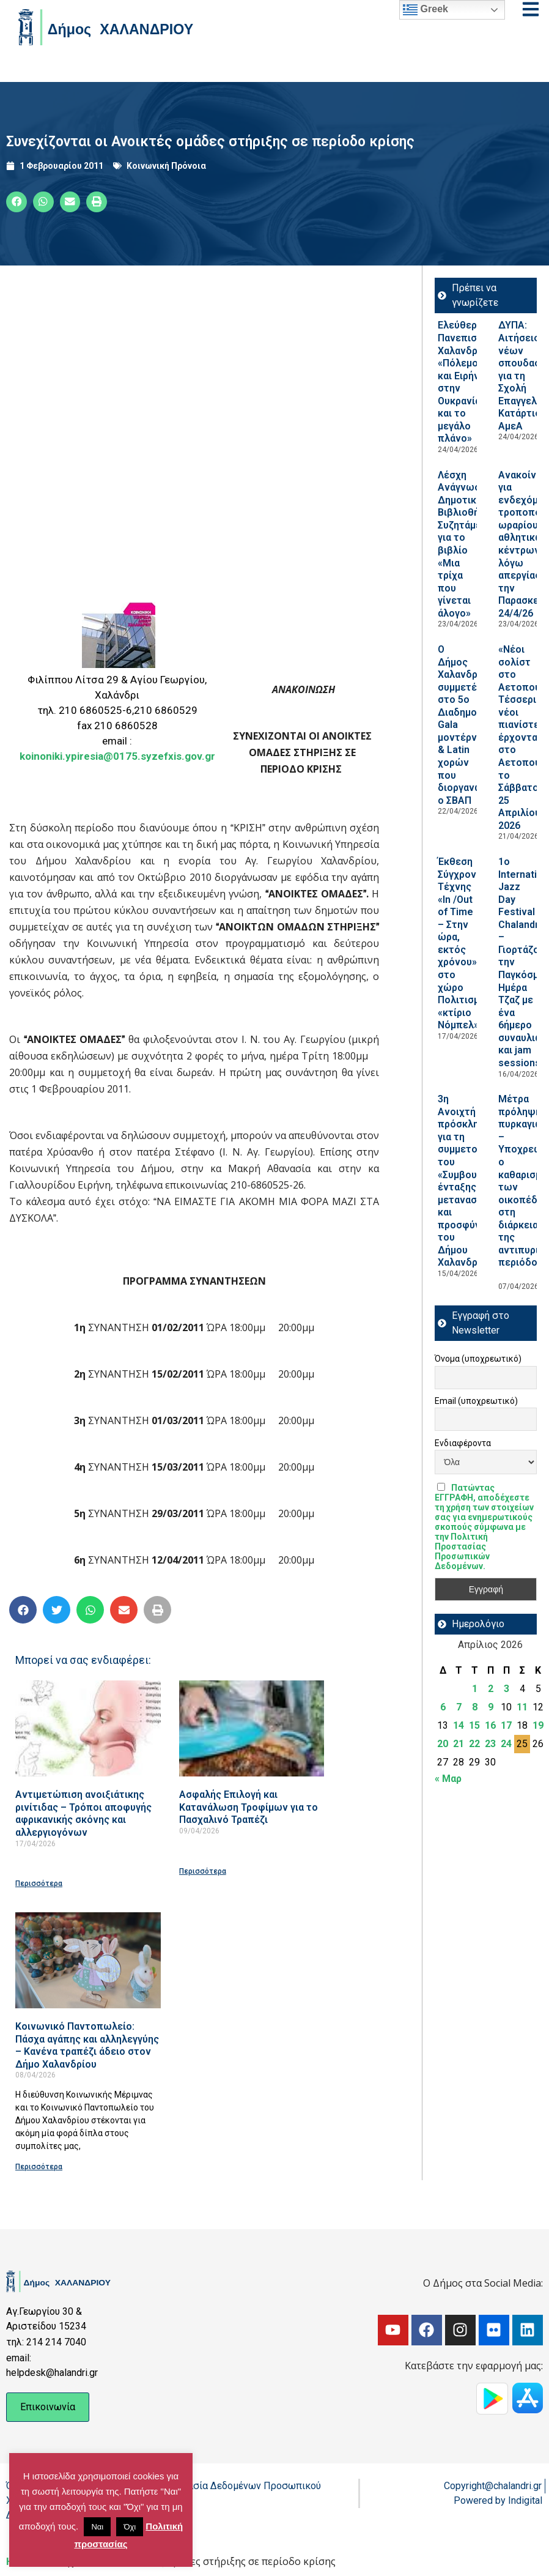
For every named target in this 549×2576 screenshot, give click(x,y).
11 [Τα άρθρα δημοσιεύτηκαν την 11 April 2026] (522, 1707)
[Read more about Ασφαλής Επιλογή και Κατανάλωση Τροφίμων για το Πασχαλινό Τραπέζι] (252, 1728)
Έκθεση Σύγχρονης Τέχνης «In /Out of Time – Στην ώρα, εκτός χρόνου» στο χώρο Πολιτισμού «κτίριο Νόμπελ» (464, 943)
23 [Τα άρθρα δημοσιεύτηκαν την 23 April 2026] (490, 1744)
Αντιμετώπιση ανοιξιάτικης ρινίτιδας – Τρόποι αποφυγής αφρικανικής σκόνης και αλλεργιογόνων (83, 1813)
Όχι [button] (129, 2526)
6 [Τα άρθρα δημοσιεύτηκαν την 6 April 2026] (443, 1707)
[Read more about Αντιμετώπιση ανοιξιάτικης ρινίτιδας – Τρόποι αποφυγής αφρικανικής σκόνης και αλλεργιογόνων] (88, 1728)
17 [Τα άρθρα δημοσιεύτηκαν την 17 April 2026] (506, 1725)
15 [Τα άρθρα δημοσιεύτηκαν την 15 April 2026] (474, 1725)
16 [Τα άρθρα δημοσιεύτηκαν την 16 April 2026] (490, 1725)
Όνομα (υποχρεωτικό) (478, 1359)
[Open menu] (530, 9)
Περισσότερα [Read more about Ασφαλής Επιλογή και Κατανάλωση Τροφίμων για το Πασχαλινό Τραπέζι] (202, 1871)
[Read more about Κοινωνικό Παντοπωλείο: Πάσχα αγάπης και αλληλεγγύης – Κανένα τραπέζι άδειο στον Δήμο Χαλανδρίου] (88, 1960)
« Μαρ (448, 1778)
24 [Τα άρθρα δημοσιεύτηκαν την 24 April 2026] (506, 1744)
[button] (16, 201)
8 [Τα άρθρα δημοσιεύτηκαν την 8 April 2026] (474, 1707)
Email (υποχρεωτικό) (476, 1401)
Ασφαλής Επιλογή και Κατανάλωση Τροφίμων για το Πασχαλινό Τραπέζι (248, 1807)
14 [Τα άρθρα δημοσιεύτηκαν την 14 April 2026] (458, 1725)
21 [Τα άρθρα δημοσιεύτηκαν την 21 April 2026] (458, 1744)
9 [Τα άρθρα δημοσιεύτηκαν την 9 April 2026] (490, 1707)
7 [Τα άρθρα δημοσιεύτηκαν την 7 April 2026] (459, 1707)
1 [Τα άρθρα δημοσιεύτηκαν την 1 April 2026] (474, 1688)
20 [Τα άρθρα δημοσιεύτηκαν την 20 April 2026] (442, 1744)
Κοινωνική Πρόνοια (166, 166)
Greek (425, 9)
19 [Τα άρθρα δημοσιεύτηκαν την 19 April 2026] (537, 1725)
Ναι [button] (97, 2526)
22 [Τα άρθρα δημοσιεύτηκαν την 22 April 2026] (474, 1744)
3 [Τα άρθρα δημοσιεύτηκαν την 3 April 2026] (506, 1688)
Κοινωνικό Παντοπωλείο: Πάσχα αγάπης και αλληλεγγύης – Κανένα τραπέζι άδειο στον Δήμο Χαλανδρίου (87, 2045)
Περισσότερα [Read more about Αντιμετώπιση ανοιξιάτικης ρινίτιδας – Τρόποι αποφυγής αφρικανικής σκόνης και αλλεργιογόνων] (38, 1883)
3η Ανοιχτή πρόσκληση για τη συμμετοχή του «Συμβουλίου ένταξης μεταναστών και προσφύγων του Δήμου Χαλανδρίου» (467, 1180)
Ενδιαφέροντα (463, 1443)
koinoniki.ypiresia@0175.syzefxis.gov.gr (117, 756)
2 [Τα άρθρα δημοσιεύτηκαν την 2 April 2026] (490, 1688)
